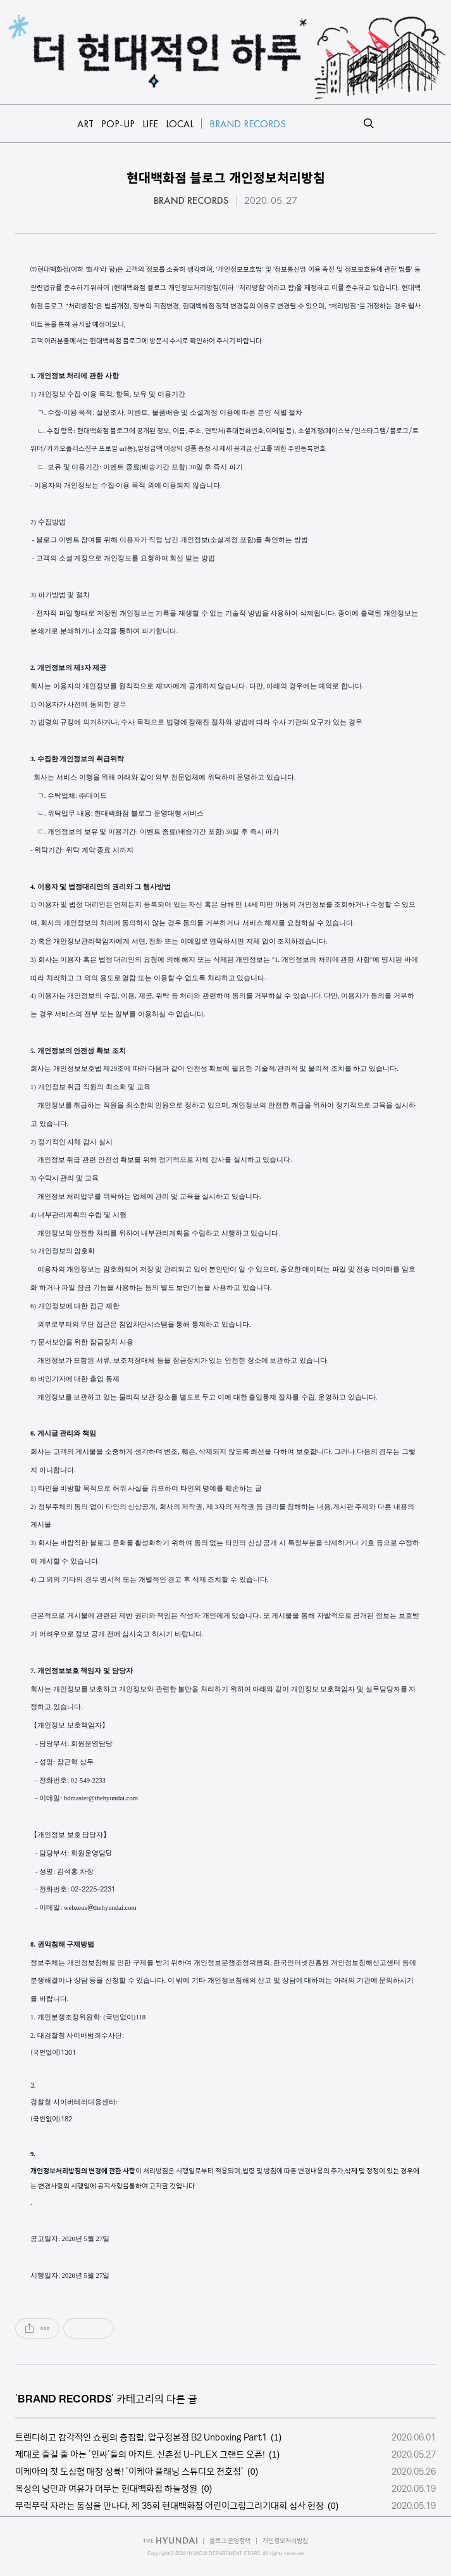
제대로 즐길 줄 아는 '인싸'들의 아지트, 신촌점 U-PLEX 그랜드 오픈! (140, 2454)
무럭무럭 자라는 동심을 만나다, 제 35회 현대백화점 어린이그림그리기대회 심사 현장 (169, 2505)
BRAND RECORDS (191, 201)
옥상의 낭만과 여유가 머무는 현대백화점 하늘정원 (106, 2488)
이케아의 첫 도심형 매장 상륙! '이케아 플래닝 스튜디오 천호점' (129, 2471)
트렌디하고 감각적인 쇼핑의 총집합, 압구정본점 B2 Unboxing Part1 (141, 2437)
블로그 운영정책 (229, 2541)
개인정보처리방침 (285, 2541)
